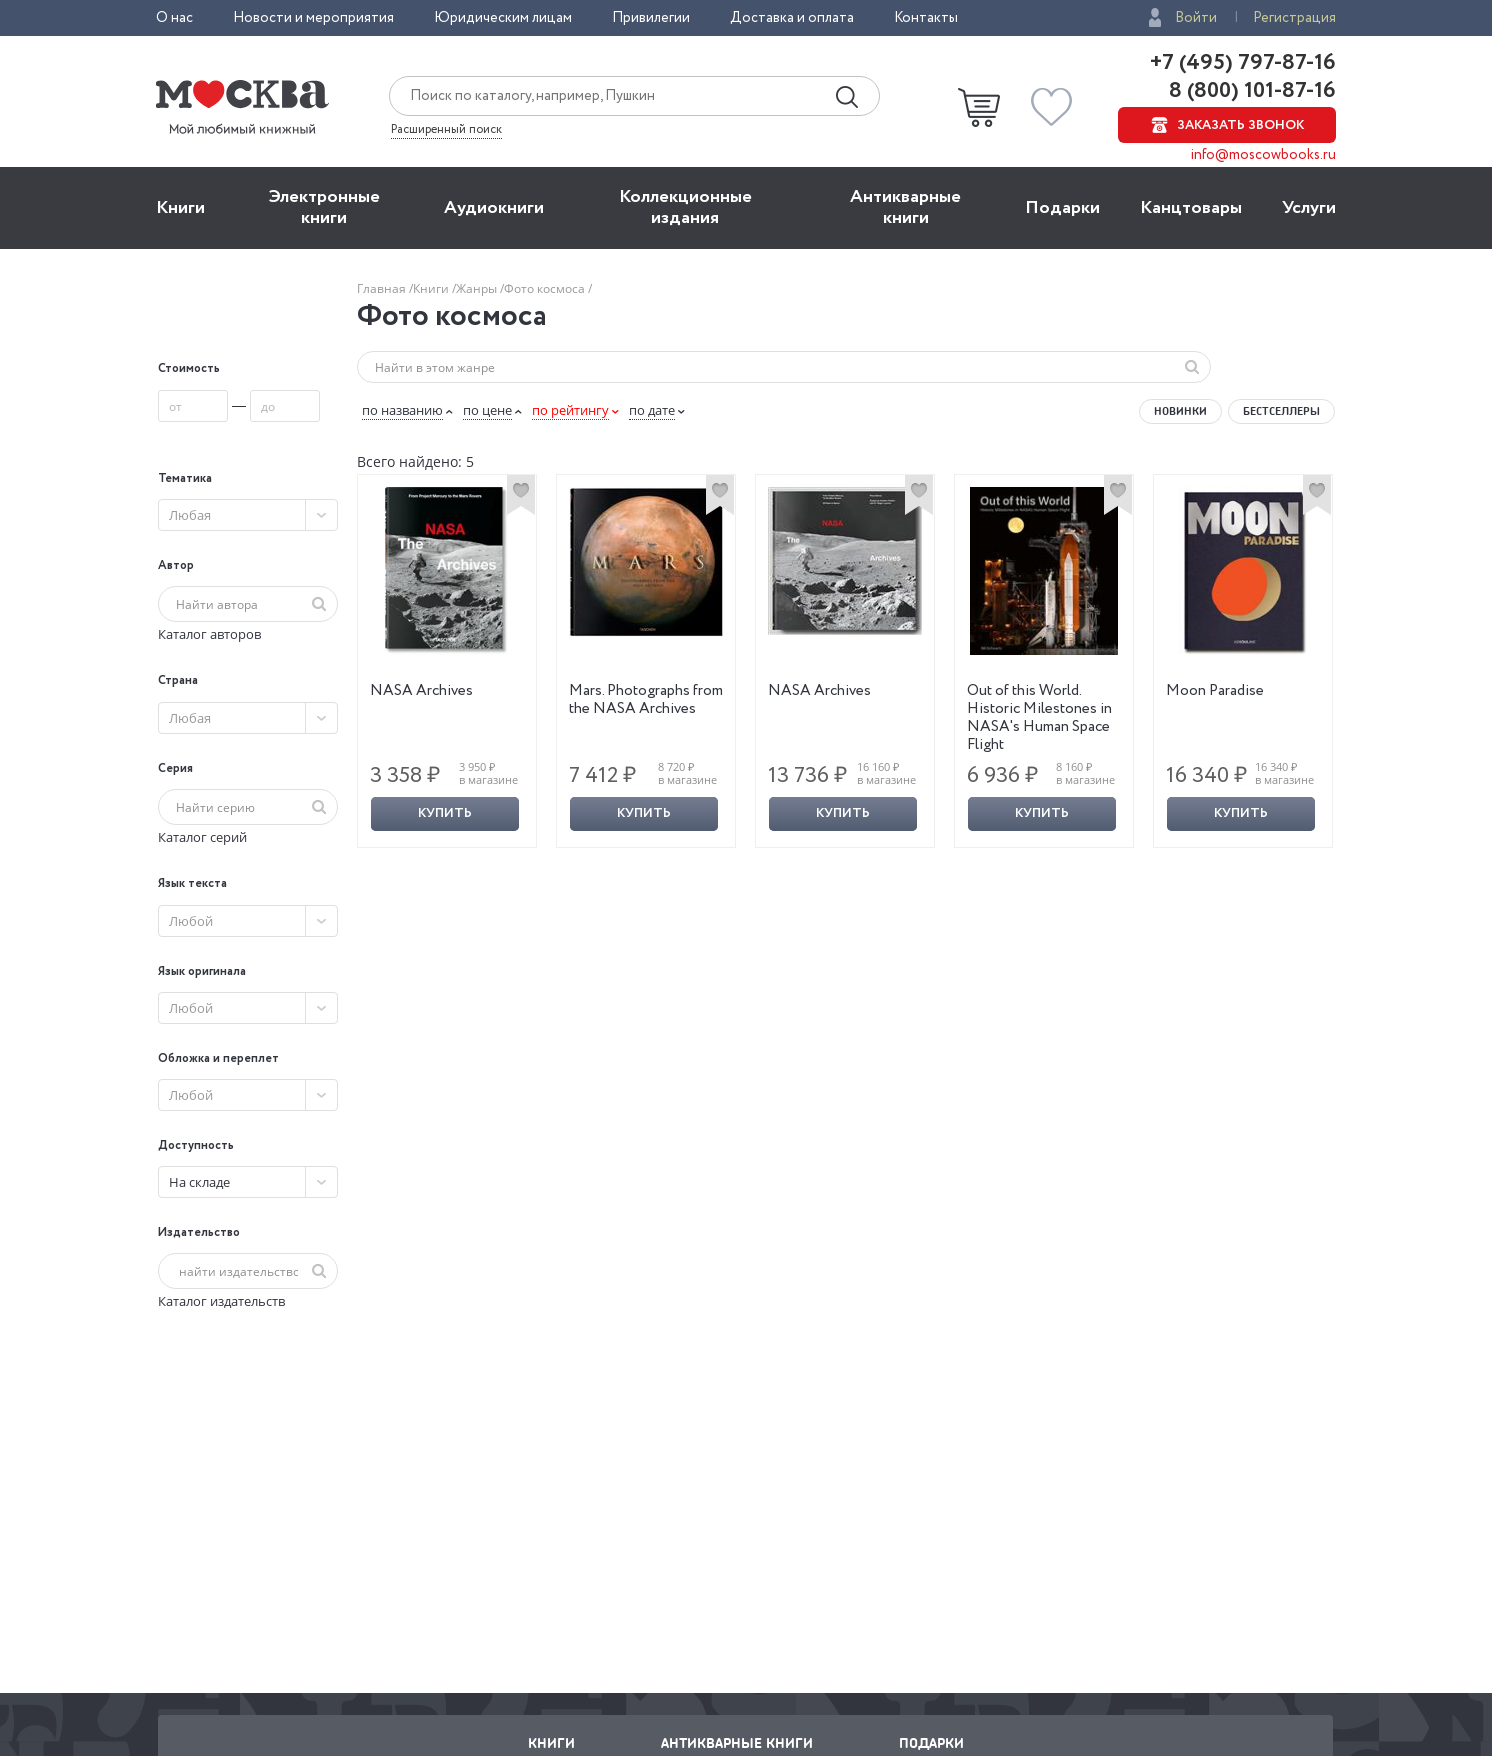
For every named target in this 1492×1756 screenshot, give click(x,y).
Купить (445, 813)
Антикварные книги (905, 207)
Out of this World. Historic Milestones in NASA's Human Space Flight (1039, 718)
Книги (180, 208)
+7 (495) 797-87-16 (1243, 63)
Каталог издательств (221, 1301)
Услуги (1309, 208)
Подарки (1062, 208)
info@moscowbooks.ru (1263, 155)
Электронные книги (324, 207)
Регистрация (1294, 18)
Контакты (926, 18)
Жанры (478, 288)
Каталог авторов (209, 634)
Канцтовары (1191, 208)
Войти (1196, 18)
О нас (174, 18)
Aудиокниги (494, 208)
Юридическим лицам (503, 18)
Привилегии (651, 18)
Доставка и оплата (792, 18)
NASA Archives (421, 691)
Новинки (1180, 411)
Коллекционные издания (685, 207)
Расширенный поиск (446, 130)
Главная (383, 288)
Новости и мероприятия (313, 18)
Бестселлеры (1281, 411)
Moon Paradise (1215, 691)
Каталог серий (202, 837)
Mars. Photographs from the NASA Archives (646, 700)
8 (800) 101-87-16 (1250, 91)
